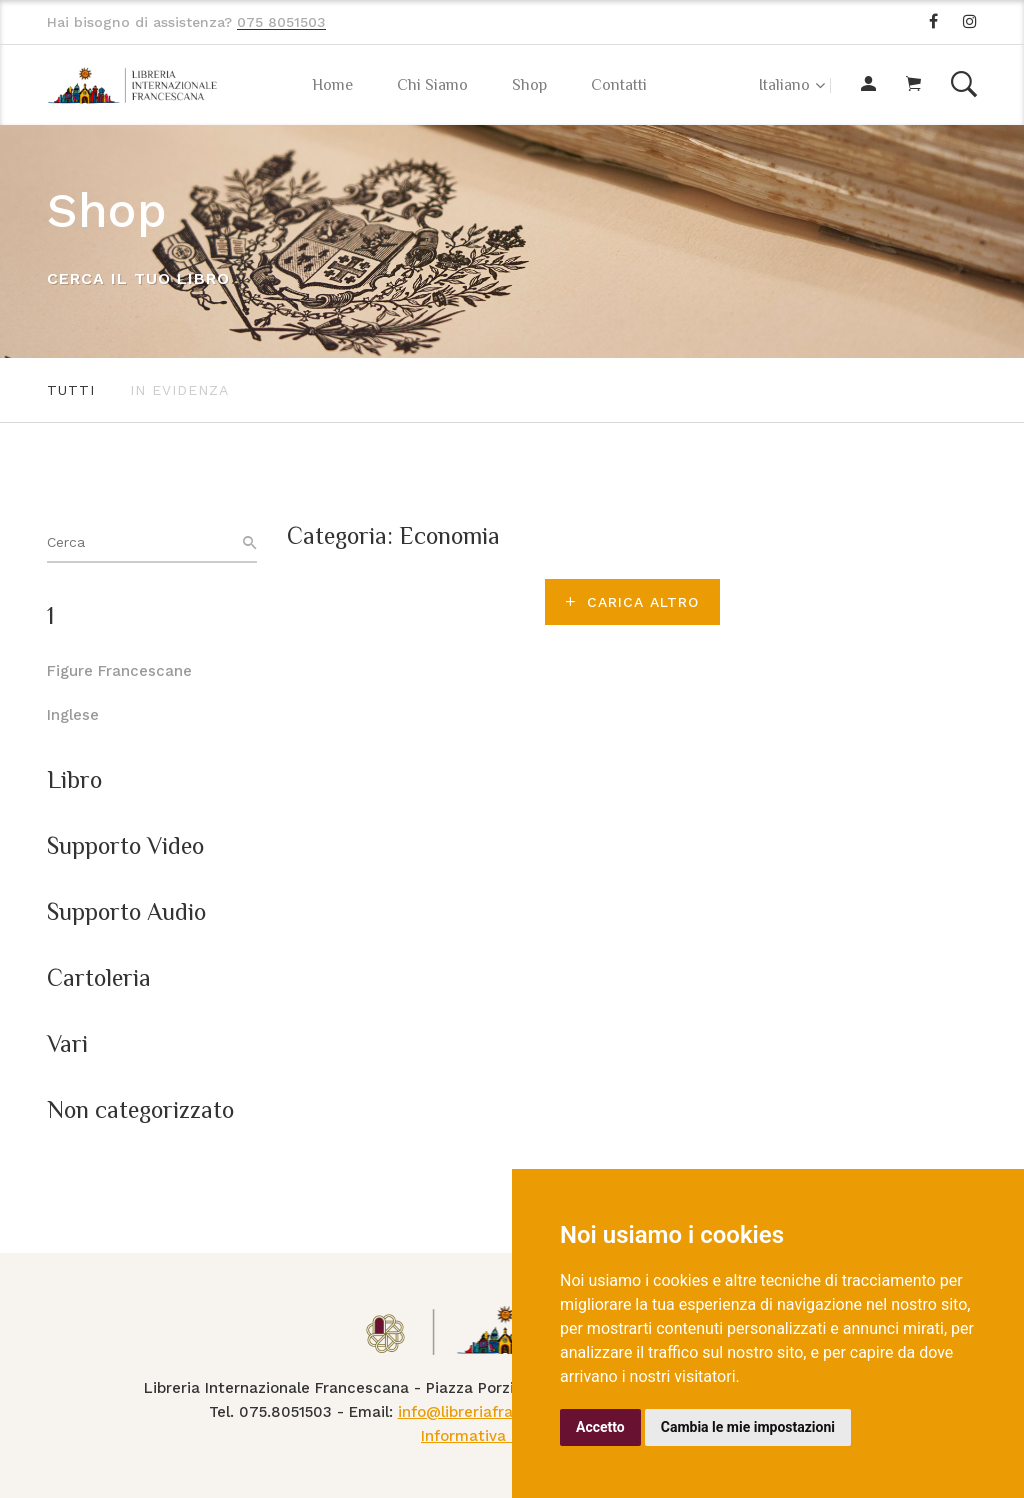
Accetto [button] (600, 1427)
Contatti (619, 85)
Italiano (784, 85)
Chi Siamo (432, 85)
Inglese (73, 715)
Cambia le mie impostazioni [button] (748, 1427)
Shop (529, 85)
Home (332, 85)
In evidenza (179, 390)
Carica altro (632, 602)
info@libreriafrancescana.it (498, 1412)
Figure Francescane (119, 671)
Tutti (71, 390)
